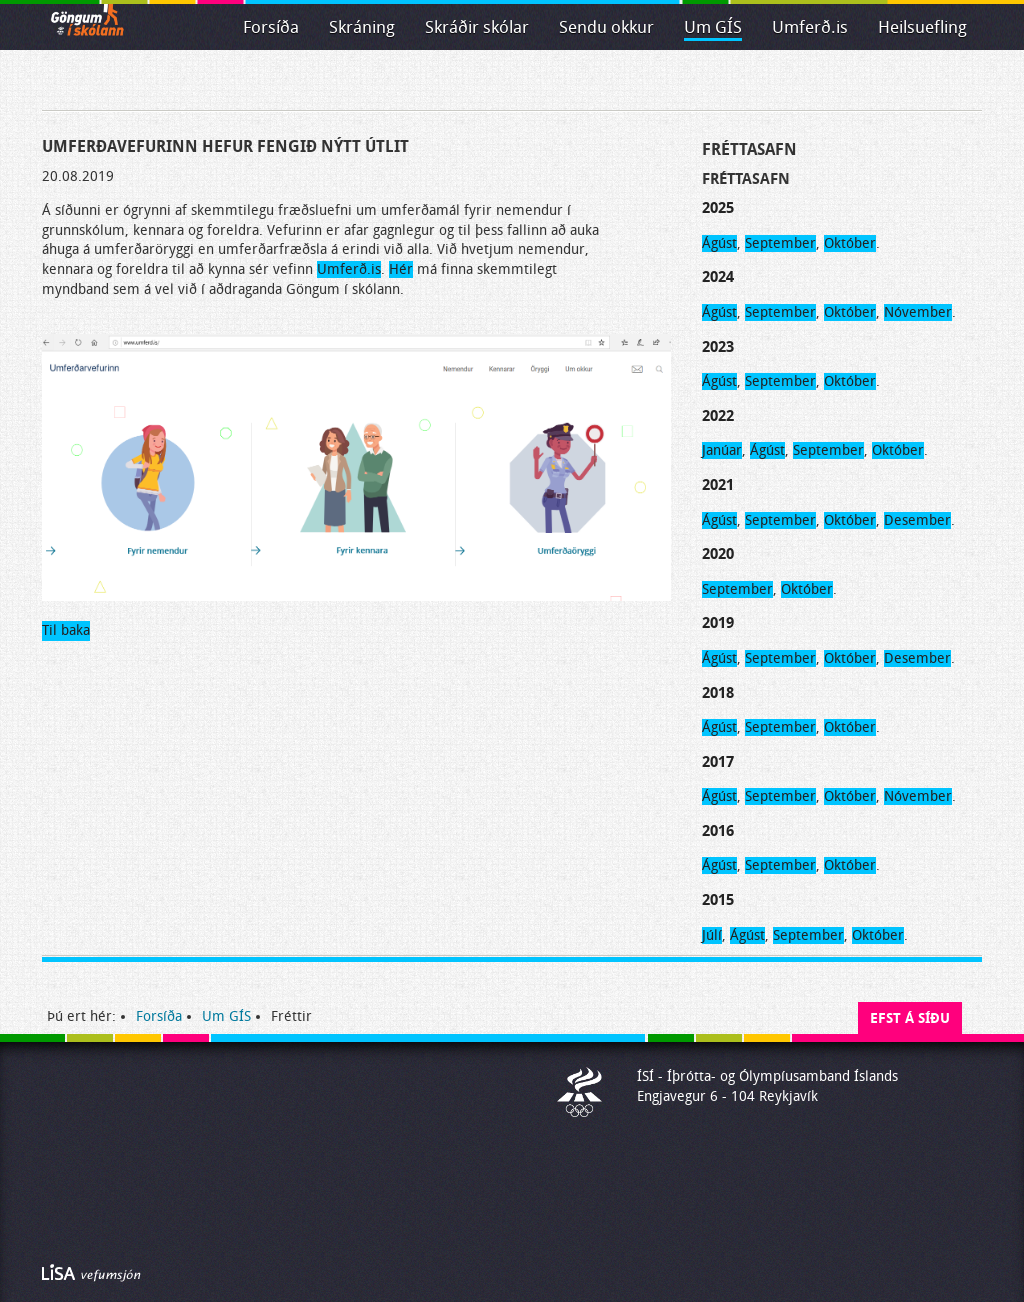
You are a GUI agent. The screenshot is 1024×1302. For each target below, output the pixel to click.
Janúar (722, 450)
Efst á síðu (910, 1018)
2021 (718, 485)
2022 (718, 416)
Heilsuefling (922, 27)
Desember (917, 520)
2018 (718, 693)
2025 (718, 208)
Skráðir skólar (477, 27)
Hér (401, 269)
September (780, 243)
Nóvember (918, 312)
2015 (718, 900)
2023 (718, 347)
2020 (718, 554)
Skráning (362, 27)
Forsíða (271, 27)
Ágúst (719, 243)
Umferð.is (349, 269)
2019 (718, 623)
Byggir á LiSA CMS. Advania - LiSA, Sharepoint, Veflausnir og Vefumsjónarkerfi (91, 1273)
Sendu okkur (606, 27)
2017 (718, 762)
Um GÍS (713, 27)
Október (850, 243)
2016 (718, 831)
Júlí (712, 935)
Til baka (66, 630)
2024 (718, 277)
